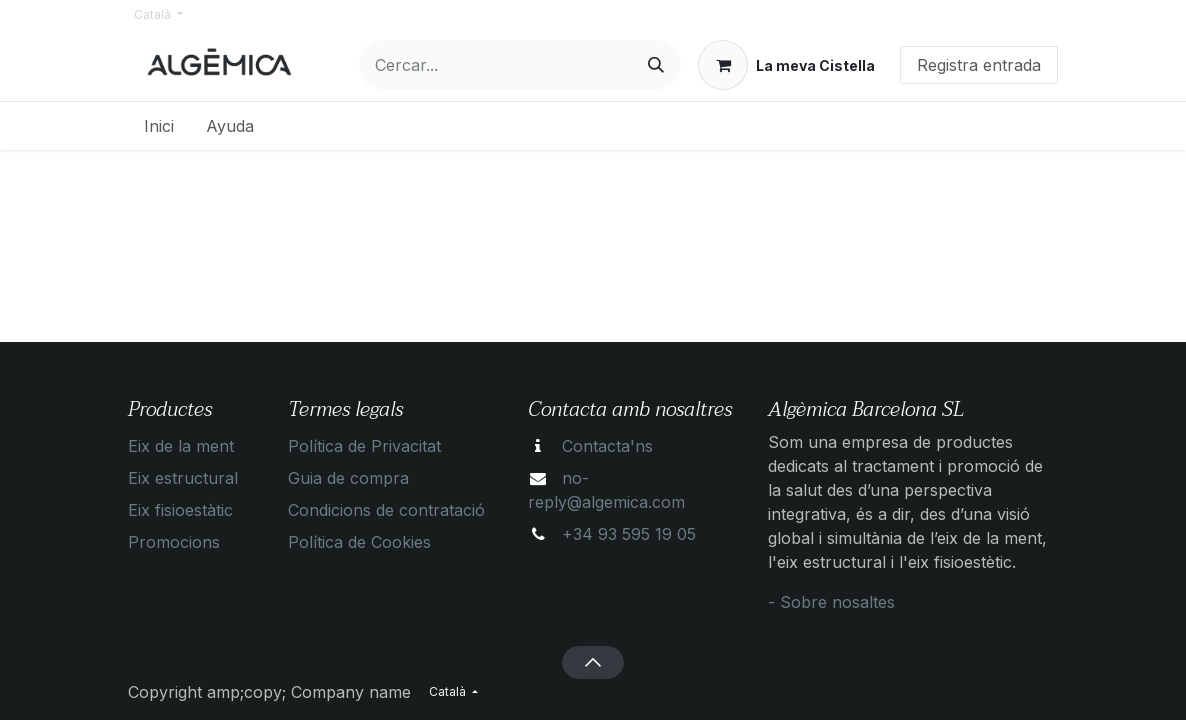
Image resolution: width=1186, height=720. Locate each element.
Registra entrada (979, 65)
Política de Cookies (359, 542)
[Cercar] (656, 65)
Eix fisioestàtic (180, 510)
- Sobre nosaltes (831, 602)
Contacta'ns (607, 446)
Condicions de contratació (386, 510)
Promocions (174, 542)
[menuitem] (159, 126)
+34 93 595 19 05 (629, 534)
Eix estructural (183, 478)
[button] (592, 662)
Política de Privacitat (364, 446)
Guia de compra (348, 478)
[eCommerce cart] (786, 65)
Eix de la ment (181, 446)
